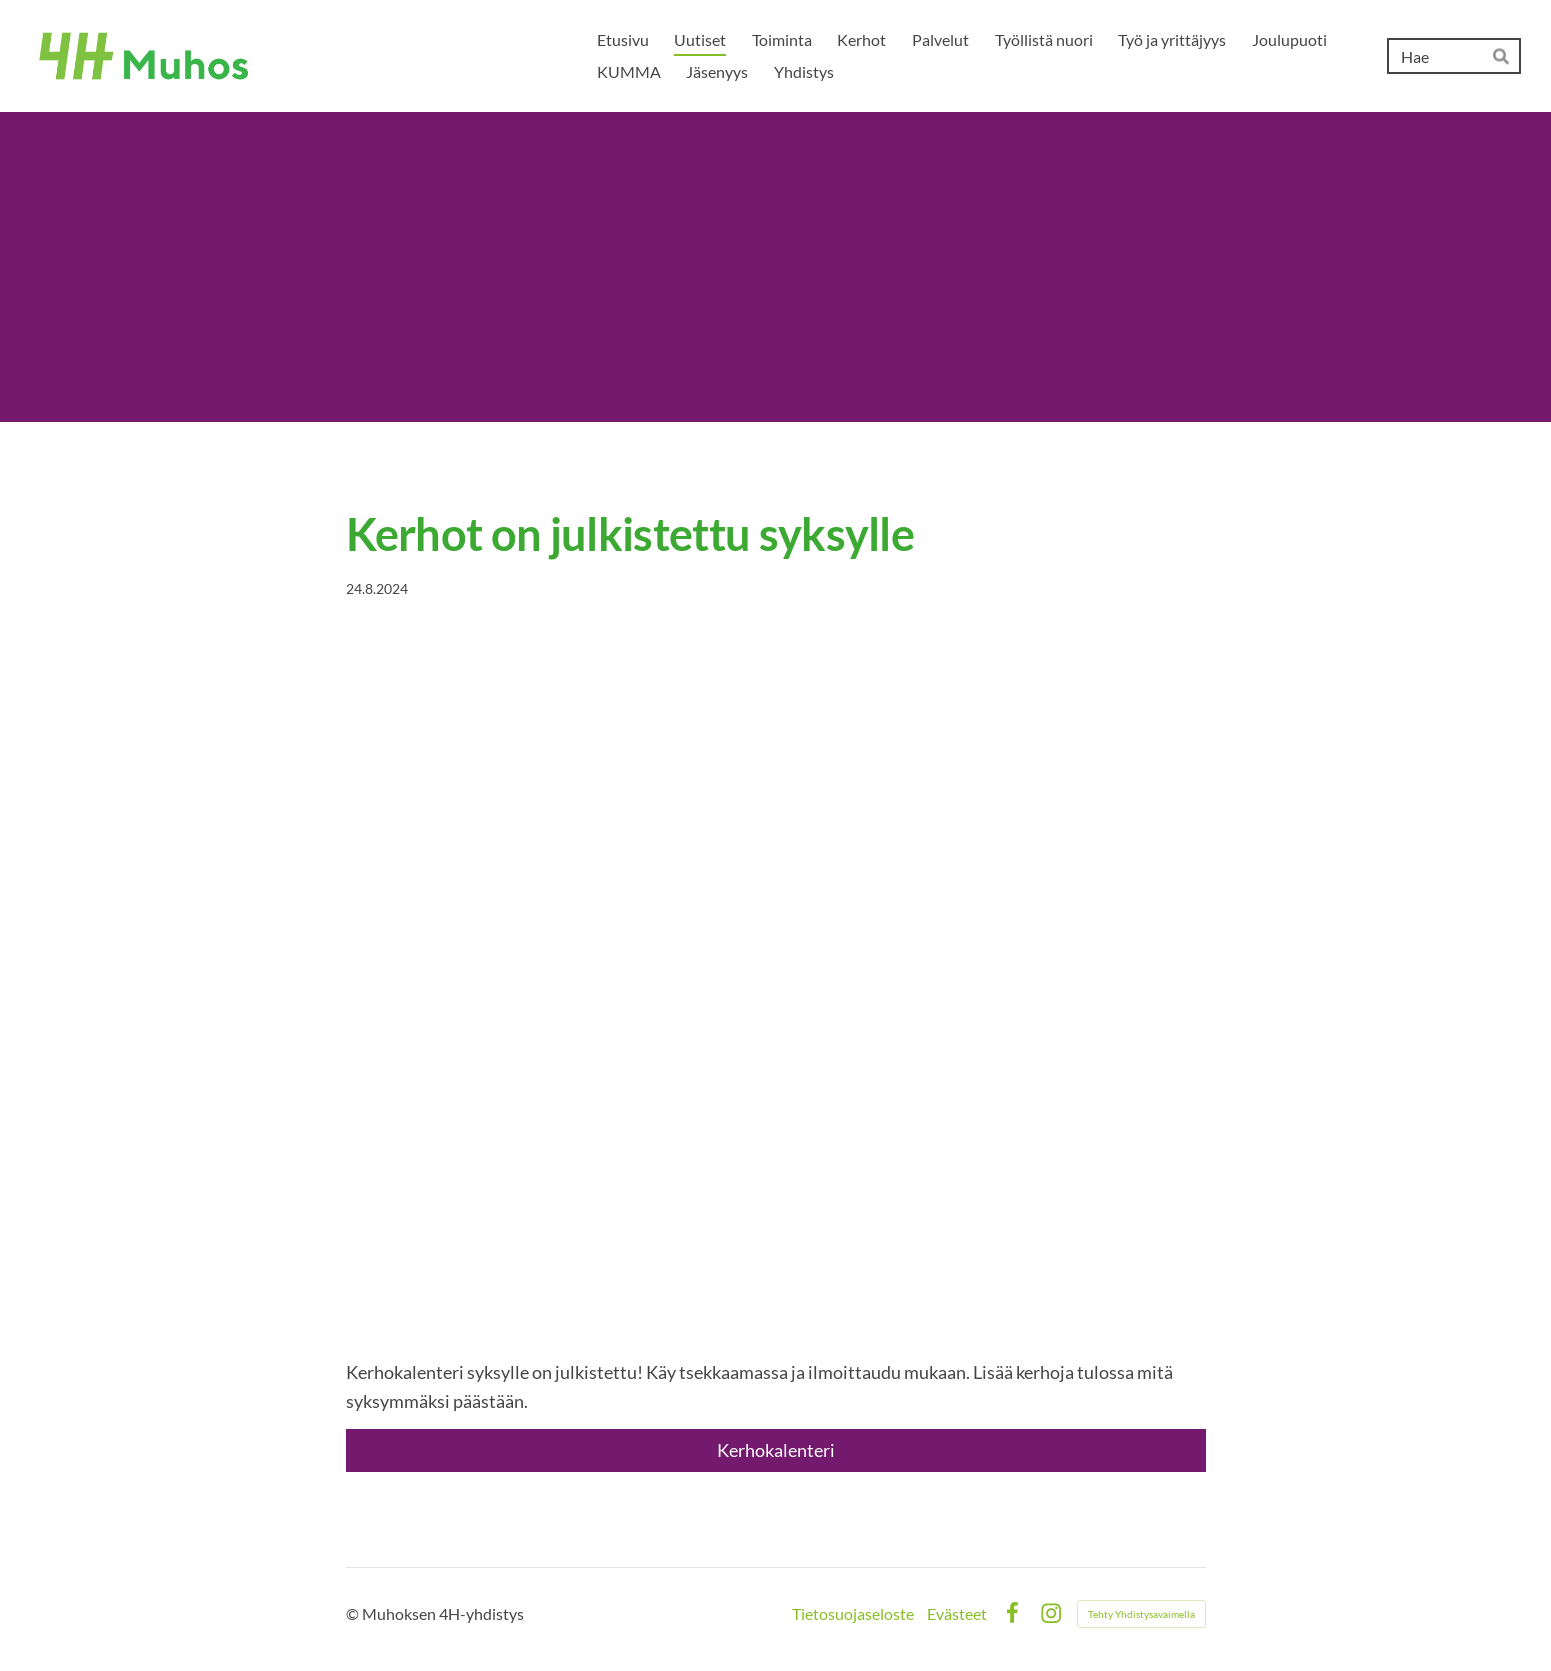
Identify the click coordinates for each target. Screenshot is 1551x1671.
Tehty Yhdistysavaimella (1141, 1614)
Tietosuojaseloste (853, 1614)
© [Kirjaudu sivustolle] (354, 1613)
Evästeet (957, 1614)
